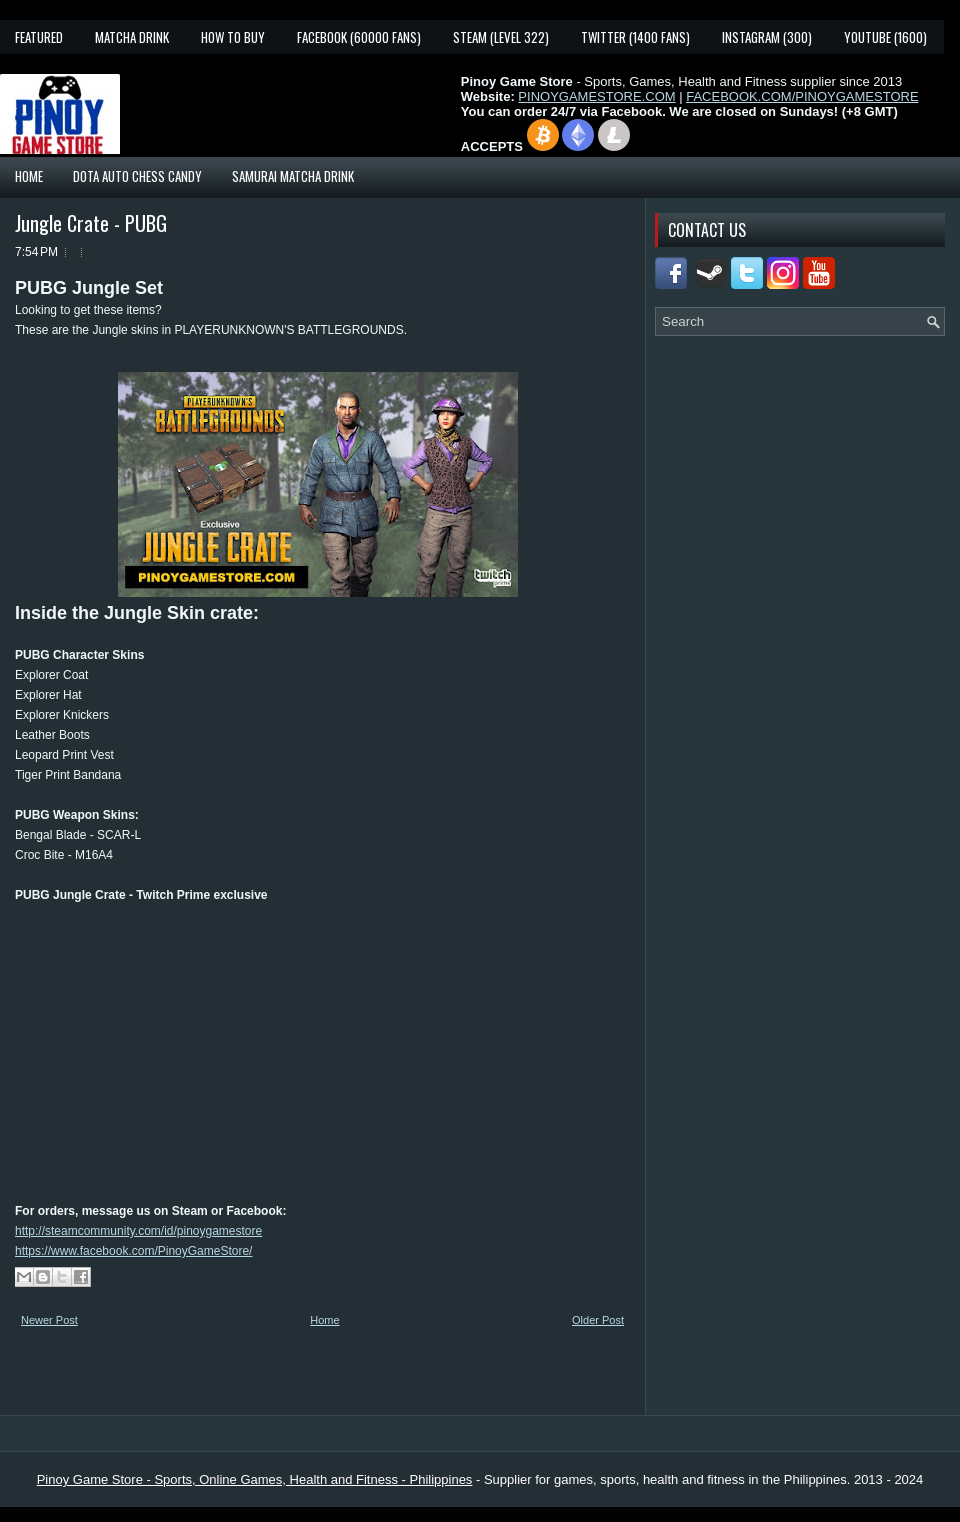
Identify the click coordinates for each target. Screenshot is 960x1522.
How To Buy (233, 37)
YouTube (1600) (885, 37)
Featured (39, 37)
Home (29, 176)
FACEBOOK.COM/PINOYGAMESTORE (802, 96)
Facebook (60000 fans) (359, 37)
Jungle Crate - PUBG (91, 223)
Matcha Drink (132, 37)
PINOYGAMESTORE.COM (596, 96)
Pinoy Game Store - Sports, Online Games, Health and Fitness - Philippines (255, 1479)
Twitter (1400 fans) (635, 37)
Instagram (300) (767, 37)
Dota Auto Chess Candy (137, 176)
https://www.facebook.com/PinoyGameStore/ (133, 1251)
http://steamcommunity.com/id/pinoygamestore (138, 1231)
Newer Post (49, 1320)
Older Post (598, 1320)
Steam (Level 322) (501, 37)
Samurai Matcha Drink (293, 176)
